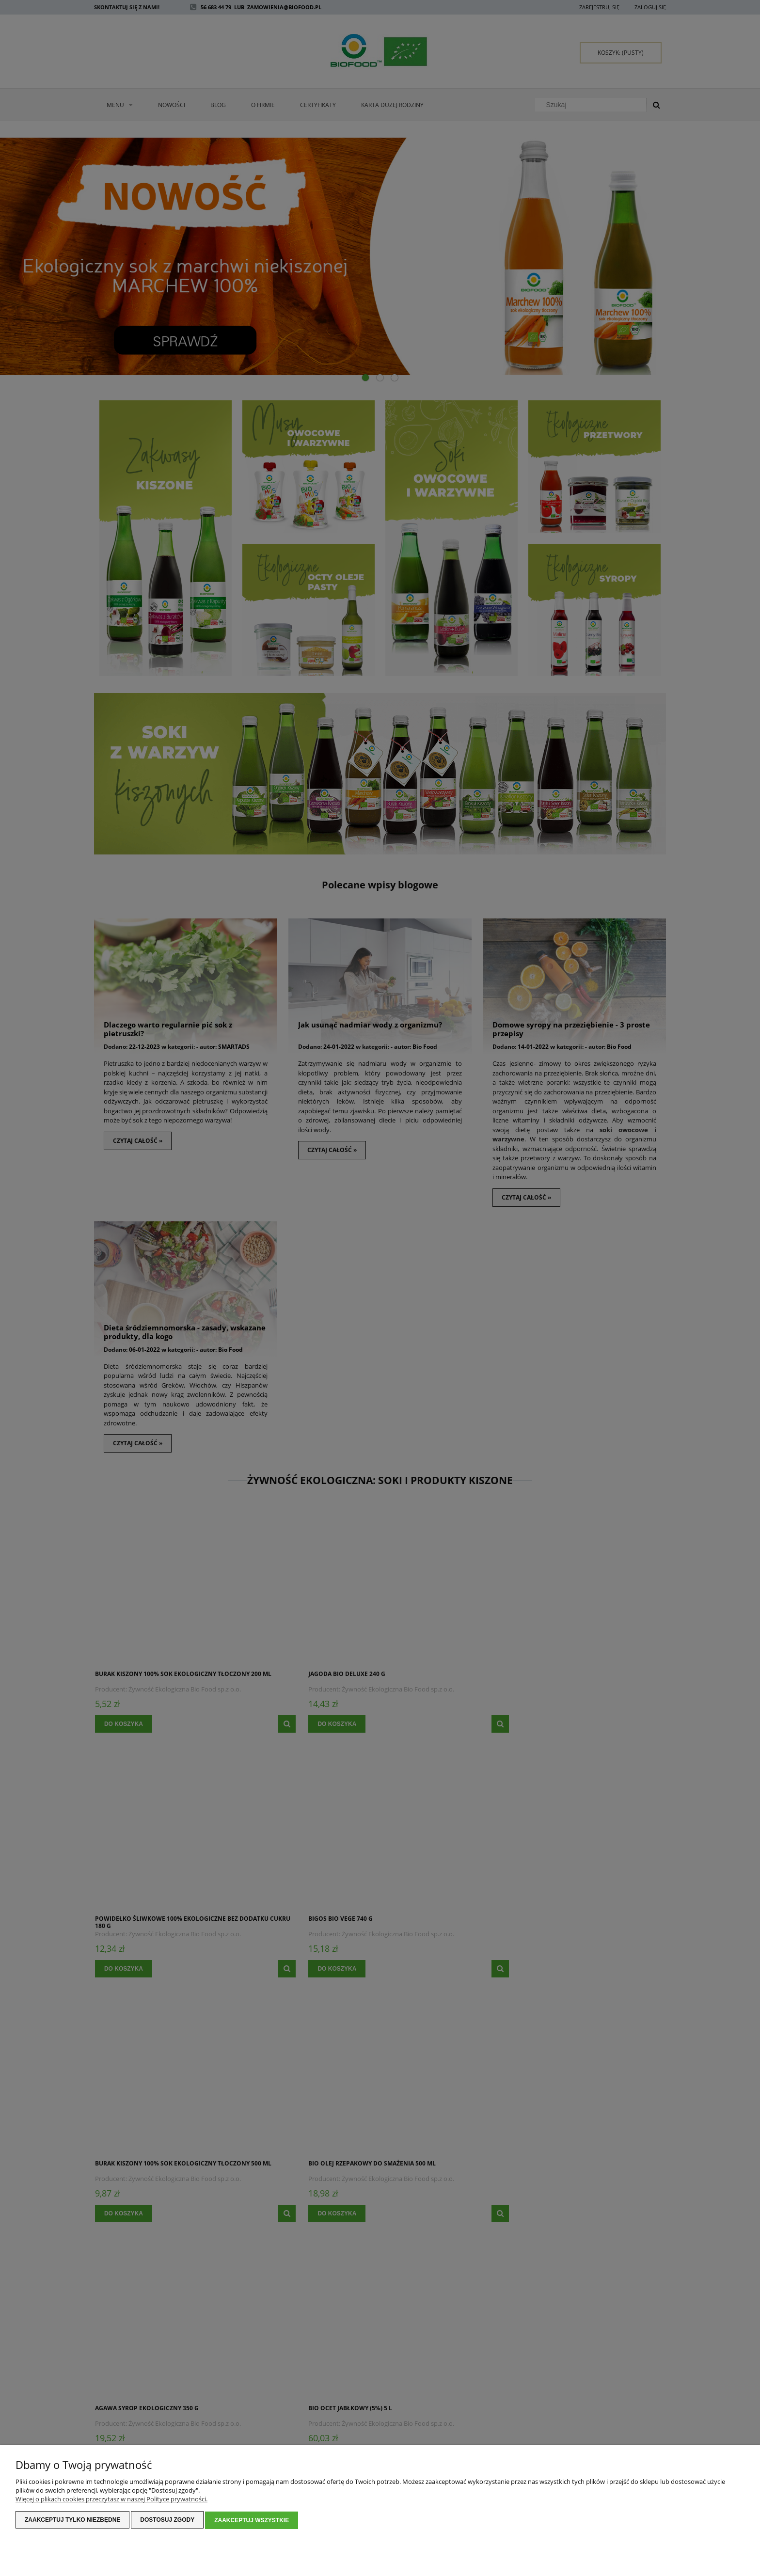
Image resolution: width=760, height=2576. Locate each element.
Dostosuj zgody (167, 2520)
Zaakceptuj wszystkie (251, 2520)
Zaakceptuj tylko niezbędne (72, 2520)
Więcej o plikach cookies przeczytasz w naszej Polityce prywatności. (111, 2500)
